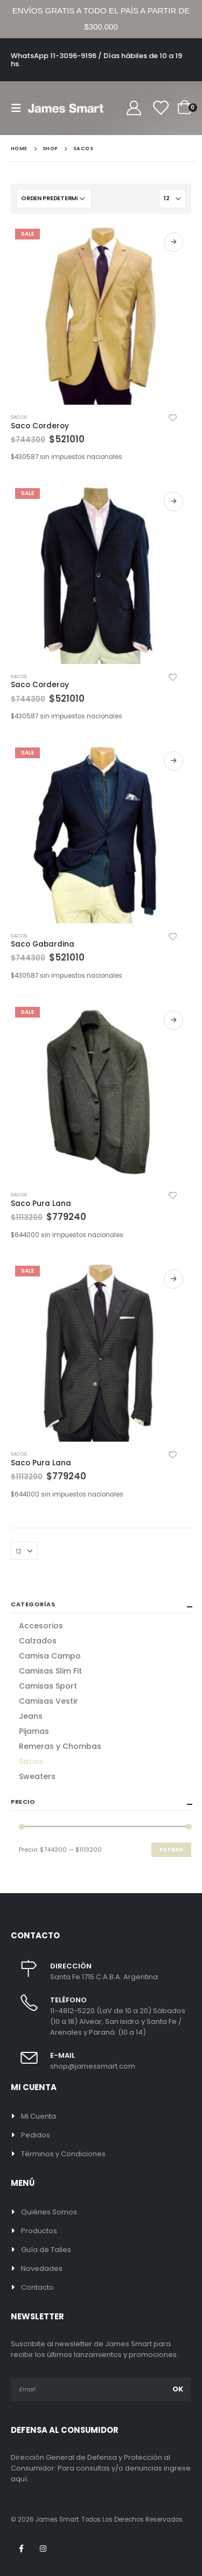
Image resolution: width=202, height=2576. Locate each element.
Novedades (41, 2268)
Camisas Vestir (48, 1701)
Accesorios (41, 1625)
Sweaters (37, 1776)
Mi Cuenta (38, 2116)
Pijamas (34, 1731)
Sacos (19, 416)
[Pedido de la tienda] (54, 198)
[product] (101, 314)
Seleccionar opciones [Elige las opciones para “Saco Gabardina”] (173, 761)
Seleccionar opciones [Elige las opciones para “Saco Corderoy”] (173, 242)
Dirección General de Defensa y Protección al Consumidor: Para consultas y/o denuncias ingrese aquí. (101, 2468)
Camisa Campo (50, 1655)
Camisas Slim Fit (50, 1670)
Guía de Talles (46, 2250)
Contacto (37, 2287)
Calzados (38, 1640)
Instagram (43, 2548)
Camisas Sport (48, 1686)
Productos (39, 2231)
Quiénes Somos (49, 2212)
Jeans (31, 1716)
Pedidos (35, 2135)
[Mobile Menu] (19, 108)
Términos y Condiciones (63, 2154)
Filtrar (171, 1849)
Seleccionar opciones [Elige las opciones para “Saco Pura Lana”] (173, 1020)
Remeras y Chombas (60, 1746)
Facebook (21, 2548)
